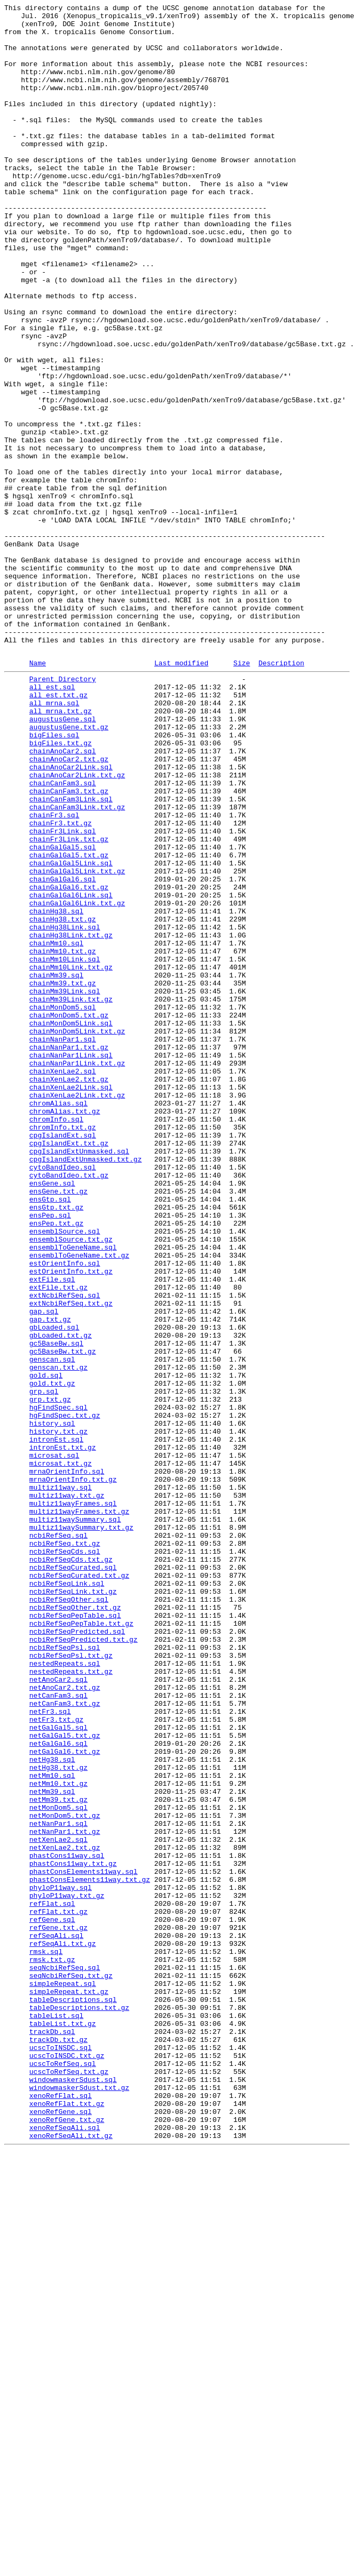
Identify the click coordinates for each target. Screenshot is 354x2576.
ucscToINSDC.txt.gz (66, 2463)
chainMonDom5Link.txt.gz (77, 1234)
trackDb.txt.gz (58, 2444)
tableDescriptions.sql (73, 2396)
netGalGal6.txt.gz (64, 2098)
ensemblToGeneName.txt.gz (79, 1503)
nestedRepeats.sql (64, 1993)
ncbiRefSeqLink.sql (66, 1897)
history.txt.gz (58, 1714)
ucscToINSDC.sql (60, 2454)
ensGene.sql (52, 1416)
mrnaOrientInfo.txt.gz (73, 1772)
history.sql (52, 1705)
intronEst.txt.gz (62, 1733)
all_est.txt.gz (58, 831)
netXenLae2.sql (58, 2204)
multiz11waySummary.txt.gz (81, 1829)
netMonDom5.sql (58, 2165)
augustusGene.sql (62, 859)
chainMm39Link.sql (64, 1186)
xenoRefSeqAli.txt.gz (71, 2559)
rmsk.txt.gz (52, 2348)
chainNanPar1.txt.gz (68, 1253)
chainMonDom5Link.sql (71, 1224)
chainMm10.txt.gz (62, 1138)
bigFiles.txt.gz (60, 888)
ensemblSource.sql (64, 1474)
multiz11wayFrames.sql (73, 1801)
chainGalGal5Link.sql (71, 1032)
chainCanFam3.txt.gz (68, 946)
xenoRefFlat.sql (60, 2511)
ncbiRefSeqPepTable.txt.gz (81, 1945)
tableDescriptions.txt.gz (79, 2406)
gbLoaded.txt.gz (60, 1599)
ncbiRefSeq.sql (58, 1839)
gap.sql (44, 1570)
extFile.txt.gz (58, 1541)
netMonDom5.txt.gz (64, 2175)
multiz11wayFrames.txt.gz (79, 1810)
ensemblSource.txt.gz (71, 1484)
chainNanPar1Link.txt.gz (77, 1272)
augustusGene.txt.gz (68, 869)
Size (241, 794)
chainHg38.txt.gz (62, 1099)
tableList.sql (56, 2415)
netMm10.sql (52, 2127)
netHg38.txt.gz (58, 2117)
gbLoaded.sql (54, 1589)
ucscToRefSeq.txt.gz (68, 2482)
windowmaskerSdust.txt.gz (79, 2502)
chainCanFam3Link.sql (71, 955)
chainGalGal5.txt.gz (68, 1023)
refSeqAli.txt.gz (62, 2329)
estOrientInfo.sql (64, 1512)
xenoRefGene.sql (60, 2530)
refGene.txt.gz (58, 2310)
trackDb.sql (52, 2434)
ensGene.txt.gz (58, 1426)
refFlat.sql (52, 2281)
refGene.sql (52, 2300)
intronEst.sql (56, 1724)
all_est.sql (52, 821)
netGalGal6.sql (58, 2089)
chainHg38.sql (56, 1090)
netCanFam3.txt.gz (64, 2041)
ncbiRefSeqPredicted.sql (77, 1954)
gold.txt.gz (52, 1656)
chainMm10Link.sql (64, 1147)
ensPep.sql (50, 1455)
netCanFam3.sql (58, 2031)
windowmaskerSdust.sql (73, 2492)
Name (37, 794)
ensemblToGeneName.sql (73, 1493)
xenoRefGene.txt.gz (66, 2540)
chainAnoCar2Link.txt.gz (77, 927)
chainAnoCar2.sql (62, 898)
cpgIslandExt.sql (62, 1359)
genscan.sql (52, 1628)
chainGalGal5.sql (62, 1013)
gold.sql (45, 1647)
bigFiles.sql (54, 879)
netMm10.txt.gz (58, 2137)
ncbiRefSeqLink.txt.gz (73, 1906)
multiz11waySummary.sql (75, 1820)
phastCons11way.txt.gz (73, 2233)
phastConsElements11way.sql (83, 2242)
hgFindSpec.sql (58, 1685)
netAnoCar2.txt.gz (64, 2021)
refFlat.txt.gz (58, 2290)
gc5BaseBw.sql (56, 1608)
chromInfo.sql (56, 1340)
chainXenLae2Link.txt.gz (77, 1311)
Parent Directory (62, 811)
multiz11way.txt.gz (66, 1791)
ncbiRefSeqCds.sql (64, 1858)
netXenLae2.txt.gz (64, 2214)
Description (281, 794)
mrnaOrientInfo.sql (66, 1762)
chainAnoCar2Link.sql (71, 917)
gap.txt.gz (50, 1580)
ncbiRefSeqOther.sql (68, 1916)
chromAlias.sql (58, 1320)
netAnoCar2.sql (58, 2012)
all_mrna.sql (54, 840)
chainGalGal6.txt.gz (68, 1061)
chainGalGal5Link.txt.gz (77, 1042)
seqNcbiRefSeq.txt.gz (71, 2367)
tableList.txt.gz (62, 2425)
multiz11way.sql (60, 1781)
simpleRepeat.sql (62, 2377)
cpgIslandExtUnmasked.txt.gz (85, 1388)
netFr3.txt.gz (56, 2060)
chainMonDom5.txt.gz (68, 1215)
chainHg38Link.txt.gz (71, 1119)
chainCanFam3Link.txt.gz (77, 965)
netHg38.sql (52, 2108)
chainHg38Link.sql (64, 1109)
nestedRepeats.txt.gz (71, 2002)
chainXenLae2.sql (62, 1282)
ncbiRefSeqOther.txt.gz (75, 1925)
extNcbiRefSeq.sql (64, 1551)
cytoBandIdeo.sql (62, 1397)
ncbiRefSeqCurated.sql (73, 1877)
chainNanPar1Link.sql (71, 1263)
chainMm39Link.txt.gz (71, 1195)
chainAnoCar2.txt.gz (68, 907)
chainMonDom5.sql (62, 1205)
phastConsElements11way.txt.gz (89, 2252)
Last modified (181, 794)
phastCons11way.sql (66, 2223)
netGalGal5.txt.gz (64, 2079)
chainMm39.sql (56, 1167)
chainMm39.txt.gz (62, 1176)
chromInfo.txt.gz (62, 1349)
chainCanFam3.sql (62, 936)
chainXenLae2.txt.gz (68, 1292)
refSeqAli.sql (56, 2319)
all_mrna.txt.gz (60, 850)
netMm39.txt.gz (58, 2156)
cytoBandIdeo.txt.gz (68, 1407)
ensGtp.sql (50, 1436)
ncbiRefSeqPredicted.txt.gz (83, 1964)
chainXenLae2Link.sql (71, 1301)
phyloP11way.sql (60, 2262)
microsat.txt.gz (60, 1753)
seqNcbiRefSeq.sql (64, 2358)
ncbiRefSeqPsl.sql (64, 1973)
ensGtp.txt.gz (56, 1445)
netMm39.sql (52, 2146)
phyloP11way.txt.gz (66, 2271)
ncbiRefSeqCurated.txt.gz (79, 1887)
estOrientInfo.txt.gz (71, 1522)
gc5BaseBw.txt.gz (62, 1618)
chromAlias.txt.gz (64, 1330)
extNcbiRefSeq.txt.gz (71, 1560)
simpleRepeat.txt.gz (68, 2386)
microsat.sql (54, 1743)
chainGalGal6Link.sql (71, 1071)
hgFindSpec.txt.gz (64, 1695)
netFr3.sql (50, 2050)
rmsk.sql (45, 2338)
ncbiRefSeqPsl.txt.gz (71, 1983)
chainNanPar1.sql (62, 1244)
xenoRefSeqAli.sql (64, 2550)
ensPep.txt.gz (56, 1464)
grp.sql (44, 1666)
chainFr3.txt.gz (60, 984)
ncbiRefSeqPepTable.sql (75, 1935)
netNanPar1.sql (58, 2185)
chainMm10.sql (56, 1128)
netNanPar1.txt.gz (64, 2194)
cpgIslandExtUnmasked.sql (79, 1378)
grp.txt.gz (50, 1676)
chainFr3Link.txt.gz (68, 1003)
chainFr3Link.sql (62, 994)
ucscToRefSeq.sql (62, 2473)
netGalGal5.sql (58, 2069)
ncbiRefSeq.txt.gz (64, 1849)
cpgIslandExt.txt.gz (68, 1368)
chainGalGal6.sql (62, 1051)
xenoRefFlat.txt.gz (66, 2521)
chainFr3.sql (54, 975)
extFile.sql (52, 1532)
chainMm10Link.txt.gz (71, 1157)
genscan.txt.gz (58, 1637)
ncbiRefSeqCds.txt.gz (71, 1868)
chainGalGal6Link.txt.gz (77, 1080)
